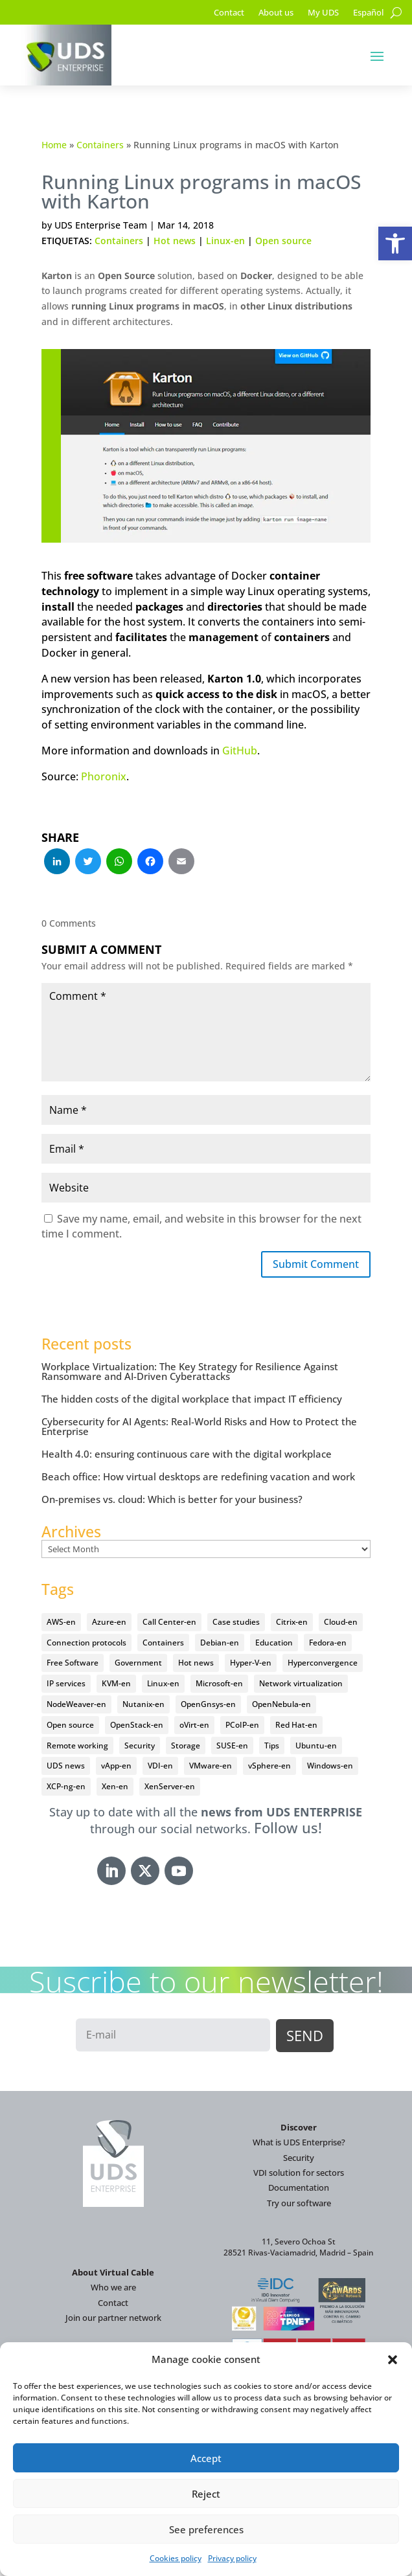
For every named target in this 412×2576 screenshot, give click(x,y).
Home (54, 145)
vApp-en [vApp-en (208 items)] (116, 1765)
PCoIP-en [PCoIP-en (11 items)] (242, 1724)
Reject (206, 2493)
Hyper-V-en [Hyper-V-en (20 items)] (250, 1662)
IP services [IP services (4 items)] (66, 1683)
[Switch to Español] (368, 15)
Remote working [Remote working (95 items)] (77, 1745)
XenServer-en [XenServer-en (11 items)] (169, 1786)
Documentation (298, 2187)
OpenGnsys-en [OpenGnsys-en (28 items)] (208, 1704)
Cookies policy (175, 2558)
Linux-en (225, 240)
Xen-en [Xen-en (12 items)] (115, 1786)
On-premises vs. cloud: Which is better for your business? (172, 1499)
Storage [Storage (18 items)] (185, 1745)
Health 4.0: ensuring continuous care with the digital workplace (186, 1453)
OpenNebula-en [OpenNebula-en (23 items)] (281, 1704)
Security (298, 2158)
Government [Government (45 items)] (138, 1662)
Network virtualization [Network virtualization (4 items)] (301, 1683)
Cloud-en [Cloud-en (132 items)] (341, 1621)
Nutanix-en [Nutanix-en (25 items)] (143, 1704)
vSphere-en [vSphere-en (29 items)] (269, 1765)
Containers (100, 145)
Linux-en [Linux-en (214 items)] (163, 1683)
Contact (229, 13)
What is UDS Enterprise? (299, 2142)
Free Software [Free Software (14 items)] (72, 1662)
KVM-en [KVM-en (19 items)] (116, 1683)
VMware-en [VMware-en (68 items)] (210, 1765)
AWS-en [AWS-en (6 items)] (61, 1621)
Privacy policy (232, 2558)
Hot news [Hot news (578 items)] (196, 1662)
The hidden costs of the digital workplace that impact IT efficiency (191, 1398)
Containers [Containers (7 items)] (163, 1642)
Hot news (175, 240)
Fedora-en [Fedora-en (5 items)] (328, 1642)
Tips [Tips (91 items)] (271, 1745)
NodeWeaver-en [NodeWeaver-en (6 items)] (76, 1704)
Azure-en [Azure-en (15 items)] (109, 1621)
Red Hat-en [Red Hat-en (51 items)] (296, 1724)
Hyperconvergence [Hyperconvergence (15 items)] (323, 1662)
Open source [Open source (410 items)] (70, 1724)
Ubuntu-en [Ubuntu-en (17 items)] (316, 1745)
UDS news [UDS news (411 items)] (66, 1765)
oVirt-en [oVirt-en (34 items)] (194, 1724)
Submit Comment (316, 1264)
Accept (206, 2458)
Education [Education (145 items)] (274, 1642)
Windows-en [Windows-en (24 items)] (330, 1765)
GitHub (239, 750)
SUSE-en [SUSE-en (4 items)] (232, 1745)
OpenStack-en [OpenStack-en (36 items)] (136, 1724)
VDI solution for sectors (298, 2172)
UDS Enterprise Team (100, 225)
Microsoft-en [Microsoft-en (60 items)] (219, 1683)
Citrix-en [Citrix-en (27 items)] (292, 1621)
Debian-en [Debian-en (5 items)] (219, 1642)
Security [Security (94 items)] (139, 1745)
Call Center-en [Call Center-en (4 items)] (169, 1621)
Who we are (113, 2287)
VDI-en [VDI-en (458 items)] (160, 1765)
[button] (395, 243)
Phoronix (103, 776)
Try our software (299, 2203)
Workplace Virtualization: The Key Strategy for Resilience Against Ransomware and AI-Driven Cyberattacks (189, 1371)
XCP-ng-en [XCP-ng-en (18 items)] (66, 1786)
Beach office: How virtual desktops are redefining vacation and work (198, 1476)
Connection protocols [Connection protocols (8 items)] (86, 1642)
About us (275, 13)
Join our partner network (113, 2317)
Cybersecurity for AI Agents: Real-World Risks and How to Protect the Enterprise (199, 1426)
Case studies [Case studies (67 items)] (236, 1621)
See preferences (206, 2529)
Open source (283, 240)
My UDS (323, 13)
